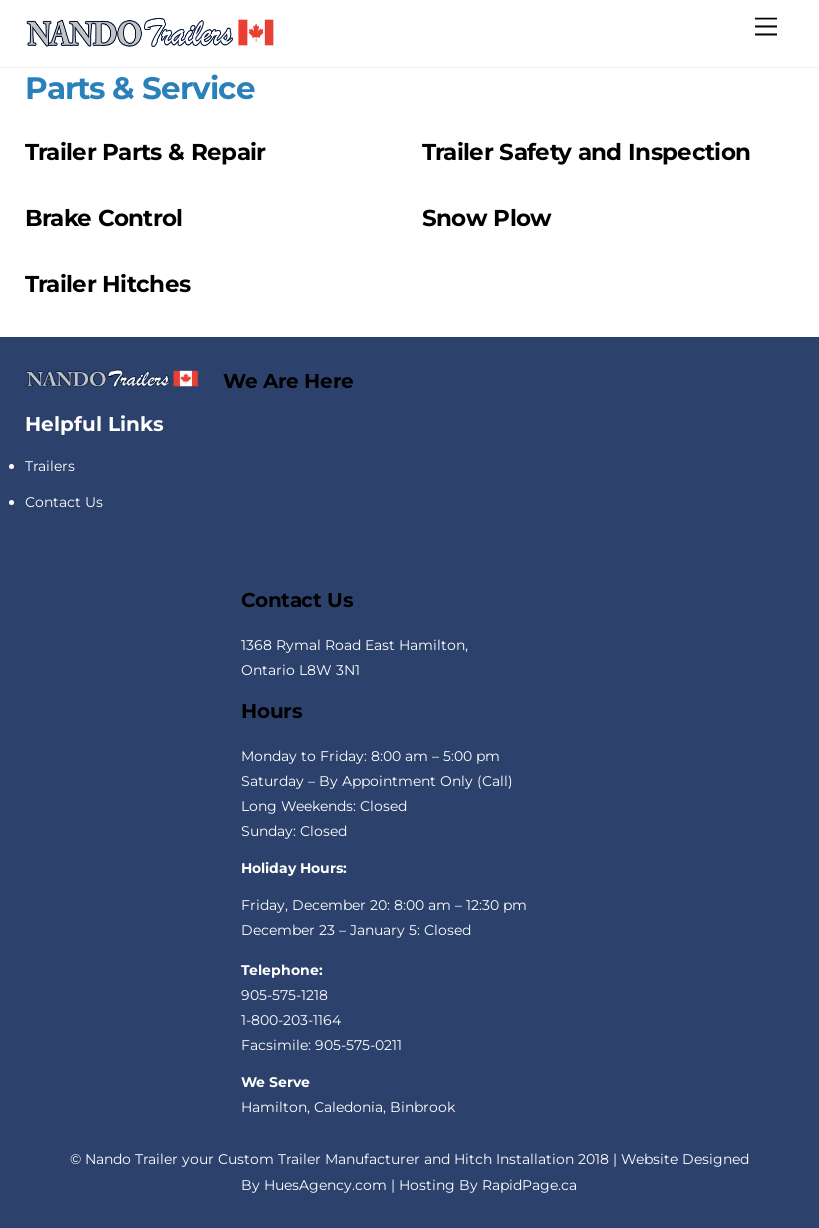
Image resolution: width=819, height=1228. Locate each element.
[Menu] (766, 26)
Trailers (50, 466)
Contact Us (64, 502)
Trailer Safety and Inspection (586, 152)
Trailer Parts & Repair (145, 152)
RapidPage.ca (529, 1185)
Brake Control (104, 218)
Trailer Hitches (108, 284)
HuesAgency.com (325, 1185)
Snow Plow (487, 218)
